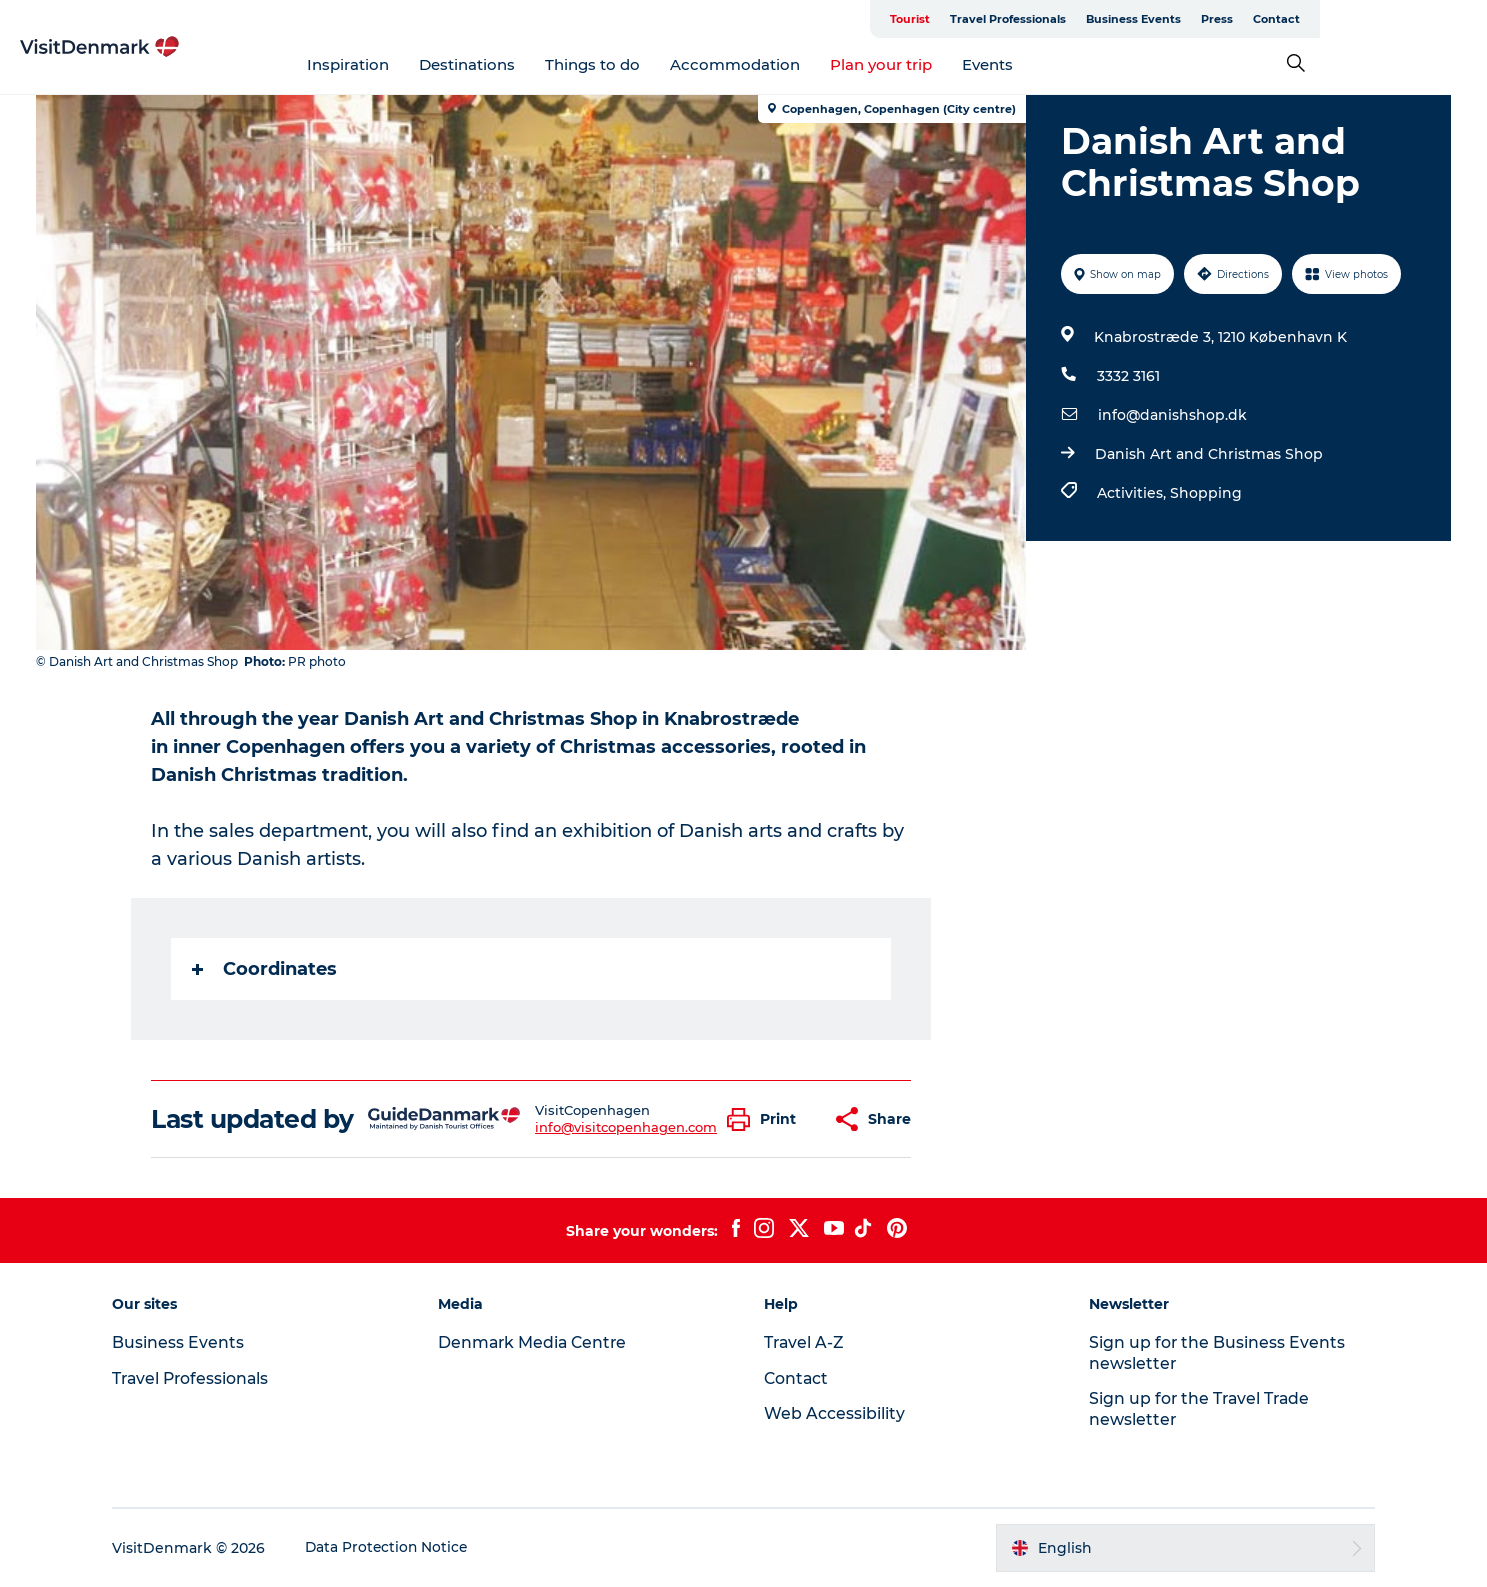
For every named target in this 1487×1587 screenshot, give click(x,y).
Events (1071, 64)
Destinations (551, 64)
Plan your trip (965, 64)
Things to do (676, 64)
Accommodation (819, 64)
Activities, (1133, 493)
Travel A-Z (805, 1342)
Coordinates (265, 969)
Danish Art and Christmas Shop (1209, 454)
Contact (1425, 19)
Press (1366, 19)
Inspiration (432, 64)
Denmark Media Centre (540, 1342)
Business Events (1282, 19)
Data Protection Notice (400, 1548)
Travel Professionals (1157, 19)
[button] (767, 1119)
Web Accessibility (834, 1413)
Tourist (1059, 19)
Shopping (1206, 493)
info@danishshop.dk (1172, 415)
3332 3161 (1128, 376)
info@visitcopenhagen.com (627, 1127)
